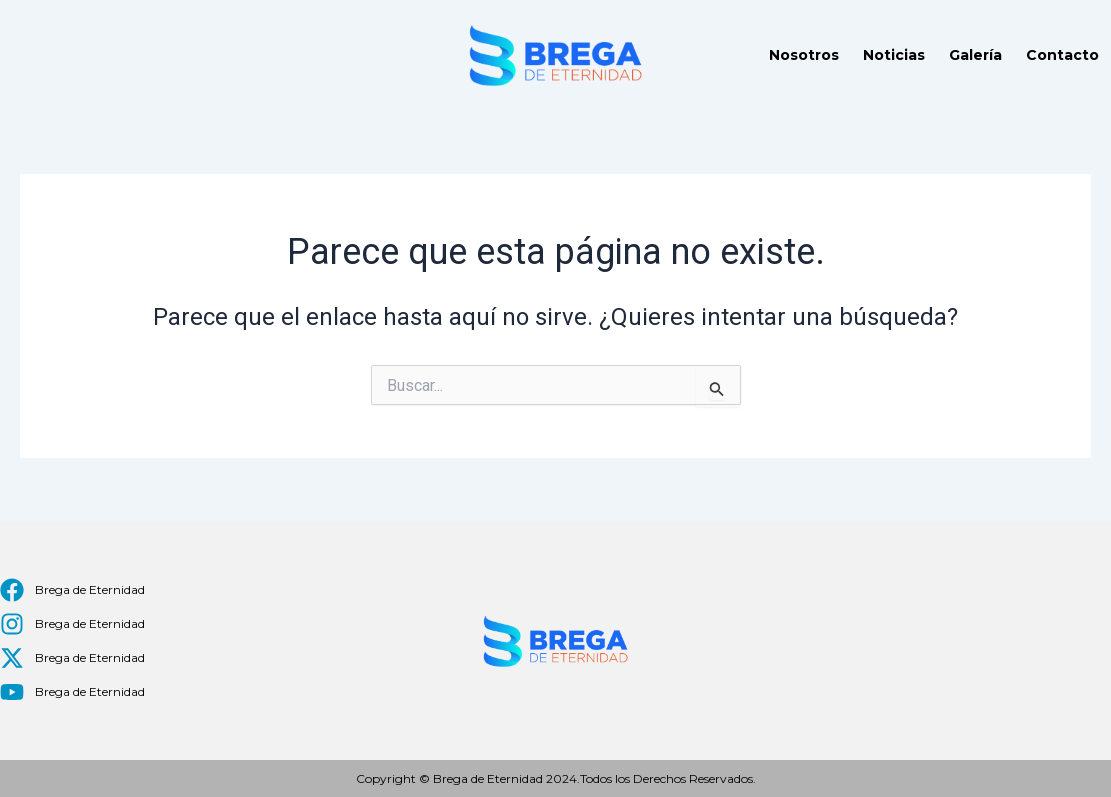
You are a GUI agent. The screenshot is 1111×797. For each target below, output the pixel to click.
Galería (975, 55)
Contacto (1062, 55)
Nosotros (804, 55)
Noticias (894, 55)
